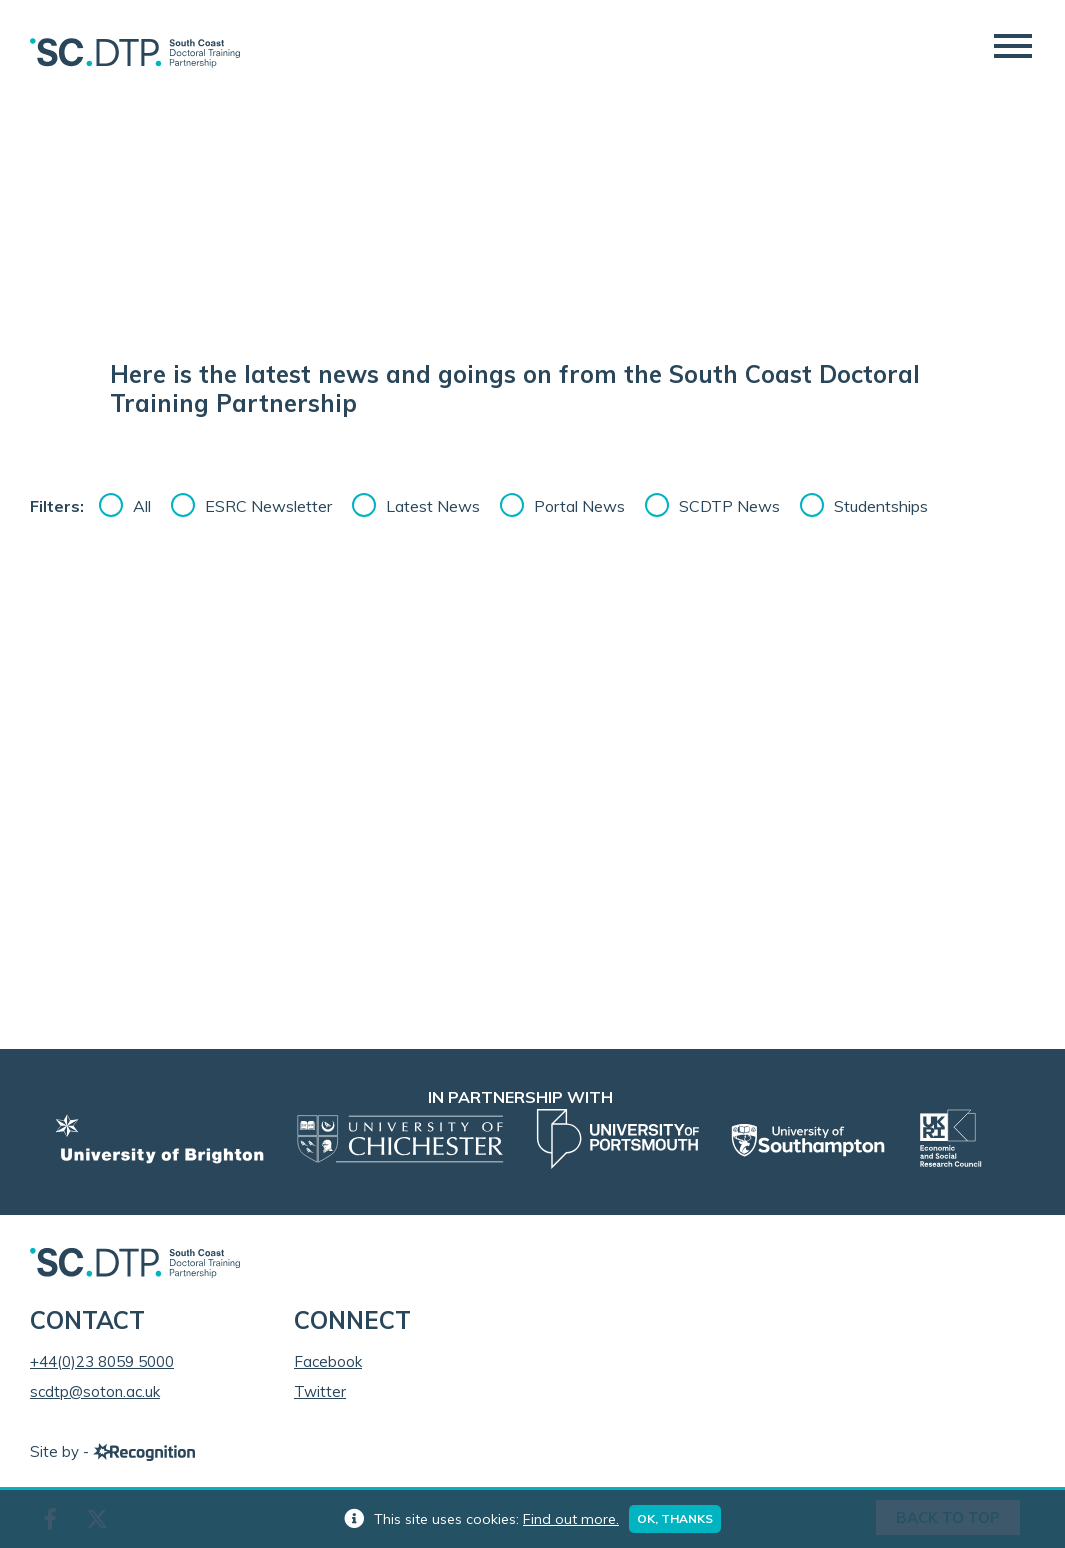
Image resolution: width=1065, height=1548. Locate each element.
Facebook (328, 1361)
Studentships (881, 506)
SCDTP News (729, 506)
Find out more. (571, 1519)
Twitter (320, 1391)
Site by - (112, 1451)
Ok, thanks (675, 1518)
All (142, 506)
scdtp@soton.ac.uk (95, 1391)
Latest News (433, 506)
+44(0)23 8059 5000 (102, 1361)
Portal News (579, 506)
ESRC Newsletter (268, 506)
